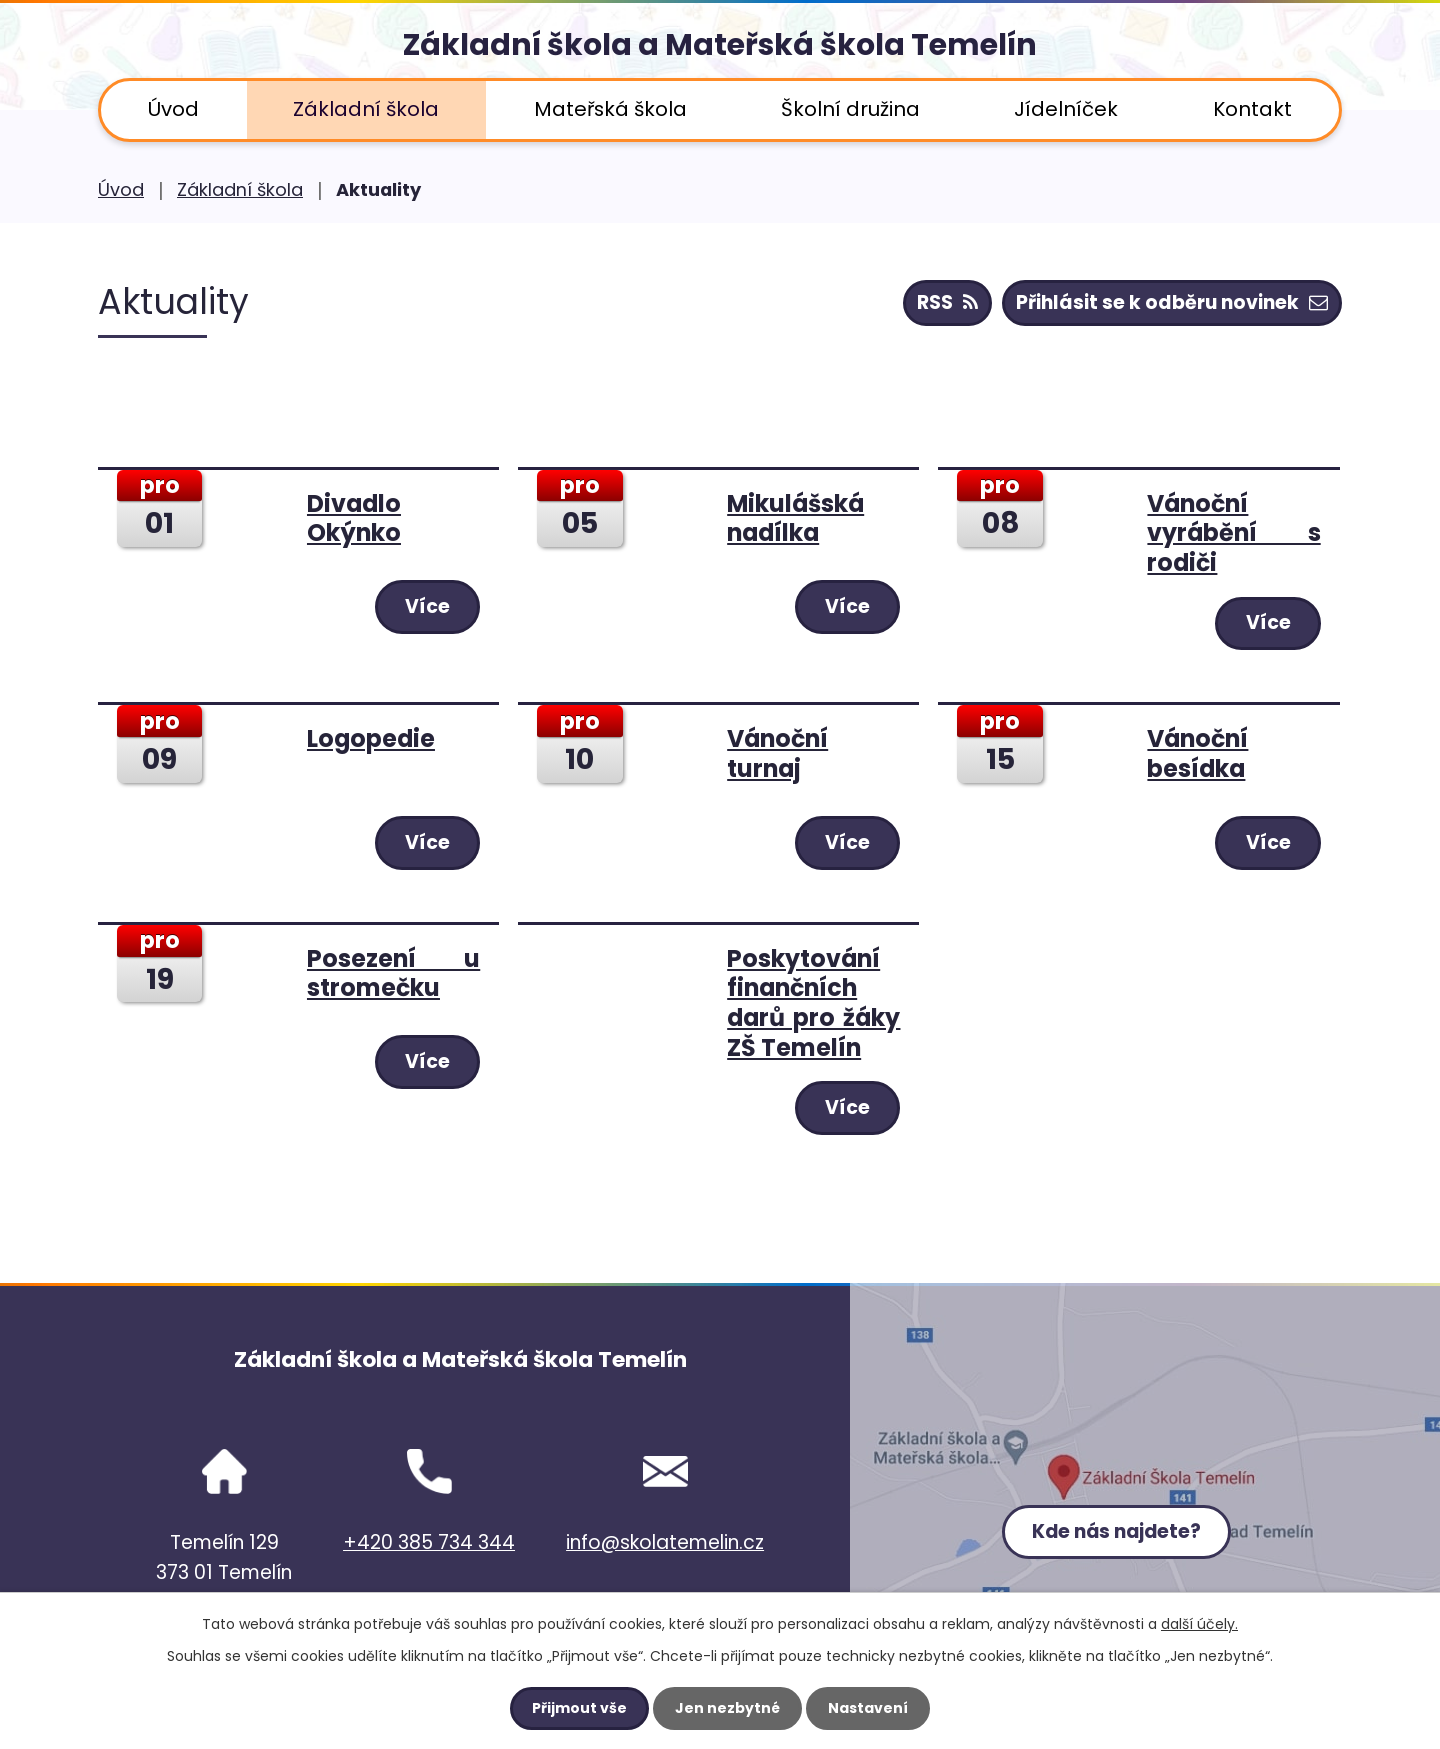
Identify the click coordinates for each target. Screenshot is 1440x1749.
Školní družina (850, 109)
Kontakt (1252, 109)
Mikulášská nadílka (795, 518)
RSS (947, 302)
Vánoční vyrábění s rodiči (1233, 533)
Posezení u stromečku (393, 973)
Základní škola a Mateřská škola (720, 44)
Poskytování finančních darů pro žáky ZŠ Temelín (813, 1003)
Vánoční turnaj (777, 753)
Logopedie (371, 738)
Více (426, 606)
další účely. (1199, 1624)
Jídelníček (1066, 109)
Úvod (173, 109)
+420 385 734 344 (429, 1542)
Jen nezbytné (727, 1708)
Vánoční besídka (1197, 753)
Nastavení (868, 1708)
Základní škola (366, 109)
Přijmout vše (579, 1708)
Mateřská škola (610, 109)
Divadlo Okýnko (354, 518)
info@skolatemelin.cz (665, 1542)
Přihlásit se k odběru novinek (1172, 302)
